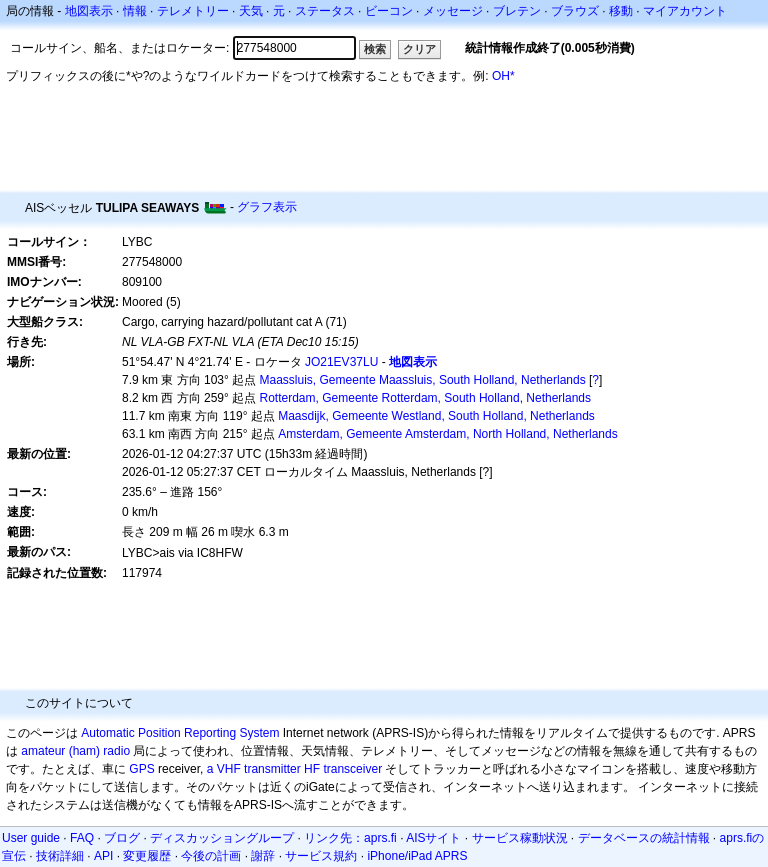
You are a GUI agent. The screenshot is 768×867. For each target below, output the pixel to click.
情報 (135, 11)
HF (312, 769)
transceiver (352, 769)
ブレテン (517, 11)
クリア (419, 49)
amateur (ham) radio (75, 751)
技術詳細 (60, 856)
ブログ (122, 838)
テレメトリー (193, 11)
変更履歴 (147, 856)
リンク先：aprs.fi (350, 838)
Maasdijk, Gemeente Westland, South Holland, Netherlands (436, 416)
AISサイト (433, 838)
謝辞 (263, 856)
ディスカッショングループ (222, 838)
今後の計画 (211, 856)
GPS (141, 769)
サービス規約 (321, 856)
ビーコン (389, 11)
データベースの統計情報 (644, 838)
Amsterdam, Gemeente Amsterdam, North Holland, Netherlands (447, 434)
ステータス (325, 11)
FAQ (82, 838)
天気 (251, 11)
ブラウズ (575, 11)
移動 (621, 11)
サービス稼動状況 (520, 838)
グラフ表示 (267, 207)
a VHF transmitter (254, 769)
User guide (31, 838)
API (103, 856)
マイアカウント (685, 11)
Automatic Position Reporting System (180, 733)
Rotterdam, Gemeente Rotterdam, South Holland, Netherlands (426, 398)
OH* (503, 76)
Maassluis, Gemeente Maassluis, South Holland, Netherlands (423, 380)
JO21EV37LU (341, 362)
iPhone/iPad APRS (417, 856)
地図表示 (89, 11)
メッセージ (453, 11)
